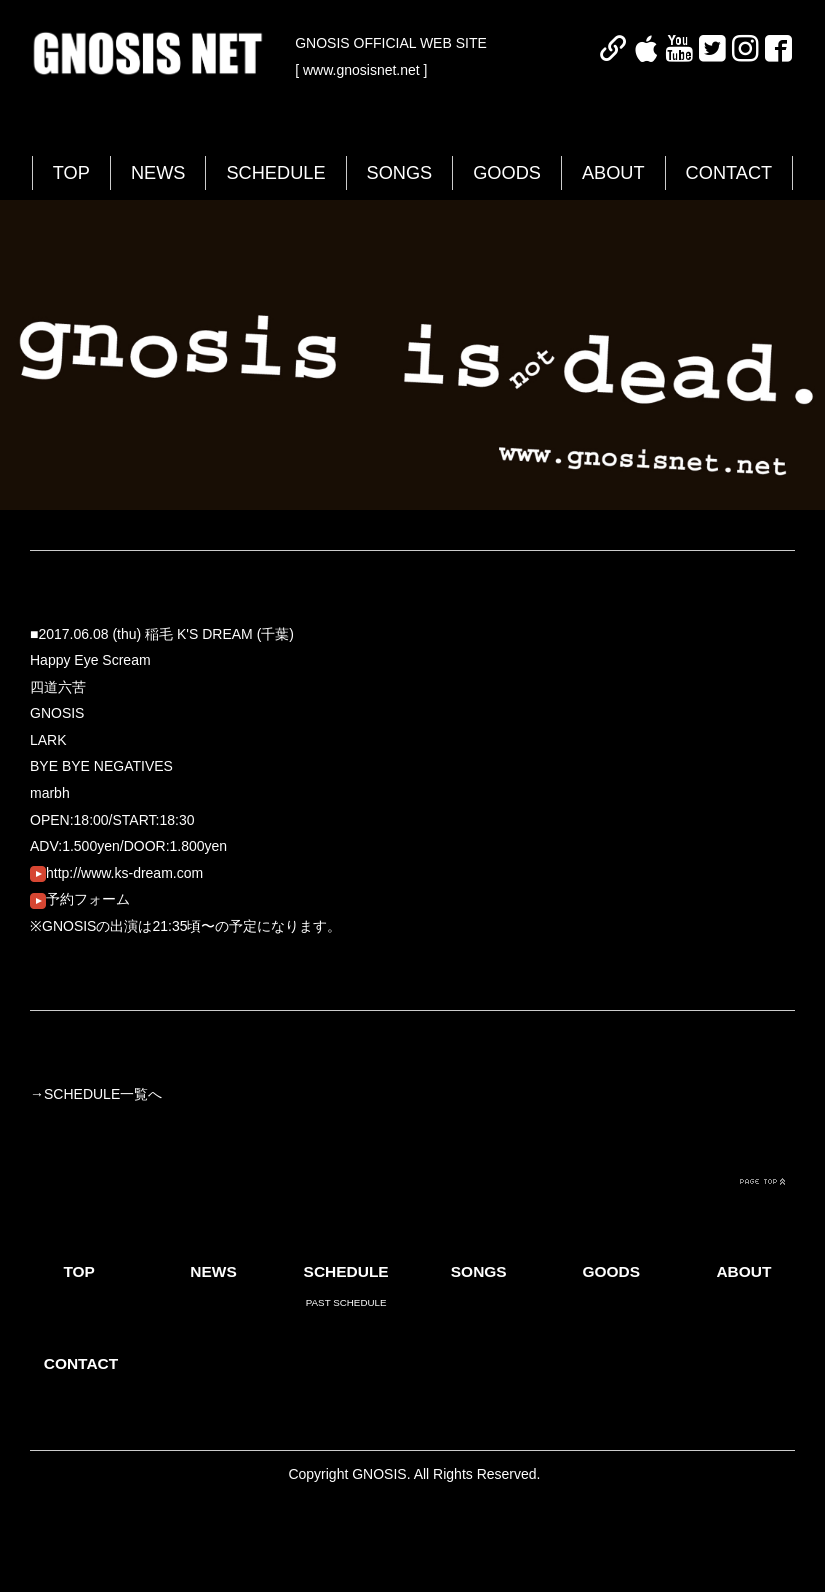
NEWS (158, 173)
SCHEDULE (275, 173)
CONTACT (729, 173)
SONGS (400, 173)
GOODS (507, 173)
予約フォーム (80, 899)
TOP (71, 173)
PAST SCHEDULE (346, 1302)
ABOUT (613, 173)
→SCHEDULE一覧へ (96, 1094)
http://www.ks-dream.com (116, 873)
